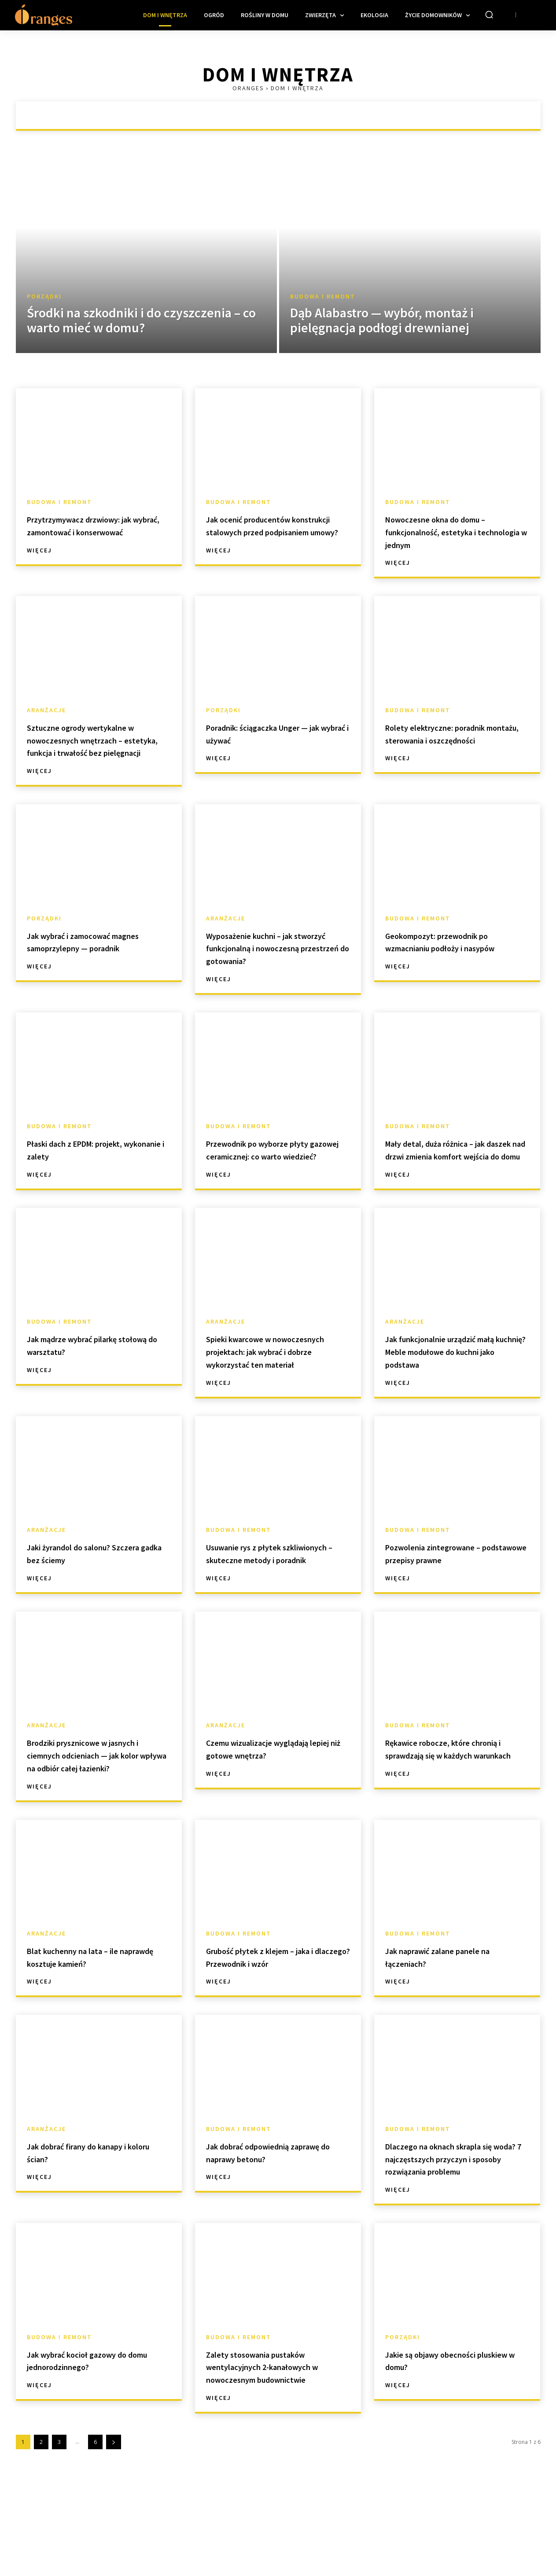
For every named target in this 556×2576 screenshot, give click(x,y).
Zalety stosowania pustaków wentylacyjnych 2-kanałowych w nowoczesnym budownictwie (278, 2455)
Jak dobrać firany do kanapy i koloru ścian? (93, 2228)
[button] (489, 14)
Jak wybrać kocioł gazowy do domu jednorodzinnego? (92, 2449)
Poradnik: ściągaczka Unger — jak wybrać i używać (274, 733)
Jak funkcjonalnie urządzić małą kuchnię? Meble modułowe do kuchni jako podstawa (446, 1395)
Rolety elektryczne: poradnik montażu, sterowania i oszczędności (452, 739)
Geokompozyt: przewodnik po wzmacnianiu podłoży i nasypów (454, 960)
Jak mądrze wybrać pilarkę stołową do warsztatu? (88, 1383)
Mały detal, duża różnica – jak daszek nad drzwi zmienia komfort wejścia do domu (452, 1181)
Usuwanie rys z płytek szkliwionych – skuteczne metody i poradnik (264, 1610)
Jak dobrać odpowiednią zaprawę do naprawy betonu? (273, 2228)
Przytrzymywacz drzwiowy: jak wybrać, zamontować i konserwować (97, 531)
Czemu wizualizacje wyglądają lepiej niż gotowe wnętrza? (275, 1812)
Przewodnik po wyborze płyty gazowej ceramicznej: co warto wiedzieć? (275, 1181)
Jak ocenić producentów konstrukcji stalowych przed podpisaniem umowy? (270, 531)
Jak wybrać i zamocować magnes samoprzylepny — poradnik (87, 960)
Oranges (248, 88)
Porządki (44, 296)
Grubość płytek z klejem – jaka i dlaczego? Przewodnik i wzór (278, 2033)
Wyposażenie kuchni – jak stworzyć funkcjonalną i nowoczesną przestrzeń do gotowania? (267, 966)
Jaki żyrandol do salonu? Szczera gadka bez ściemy (86, 1603)
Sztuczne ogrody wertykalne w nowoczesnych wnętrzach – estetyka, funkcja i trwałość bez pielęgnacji (98, 746)
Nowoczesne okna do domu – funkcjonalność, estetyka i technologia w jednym (452, 531)
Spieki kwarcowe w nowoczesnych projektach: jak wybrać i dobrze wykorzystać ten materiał (275, 1395)
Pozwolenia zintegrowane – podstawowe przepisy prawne (454, 1603)
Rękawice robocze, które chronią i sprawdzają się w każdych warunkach (444, 1818)
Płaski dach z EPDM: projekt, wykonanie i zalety (92, 1175)
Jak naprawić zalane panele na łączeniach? (455, 2033)
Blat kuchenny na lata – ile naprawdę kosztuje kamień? (91, 2033)
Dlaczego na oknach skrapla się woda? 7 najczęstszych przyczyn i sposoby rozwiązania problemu (456, 2241)
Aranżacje (46, 710)
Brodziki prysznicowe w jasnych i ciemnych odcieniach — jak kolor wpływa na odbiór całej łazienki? (95, 1824)
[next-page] (113, 2531)
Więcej (39, 562)
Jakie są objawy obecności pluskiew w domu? (445, 2449)
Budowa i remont (322, 296)
